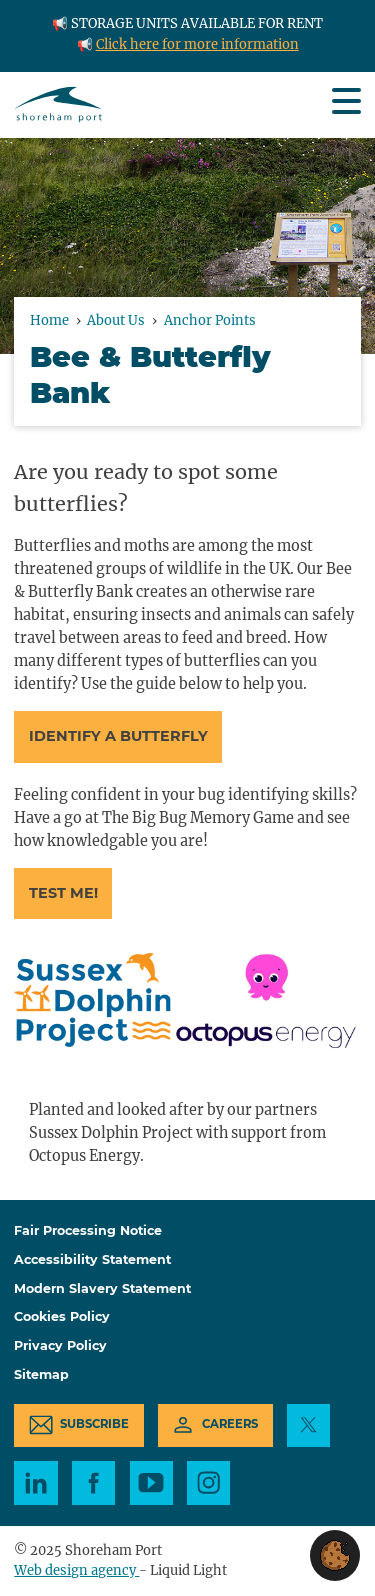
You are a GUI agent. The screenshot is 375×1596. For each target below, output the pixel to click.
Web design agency (76, 1570)
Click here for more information (197, 44)
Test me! (63, 893)
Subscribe (94, 1424)
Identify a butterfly (118, 736)
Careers (230, 1424)
